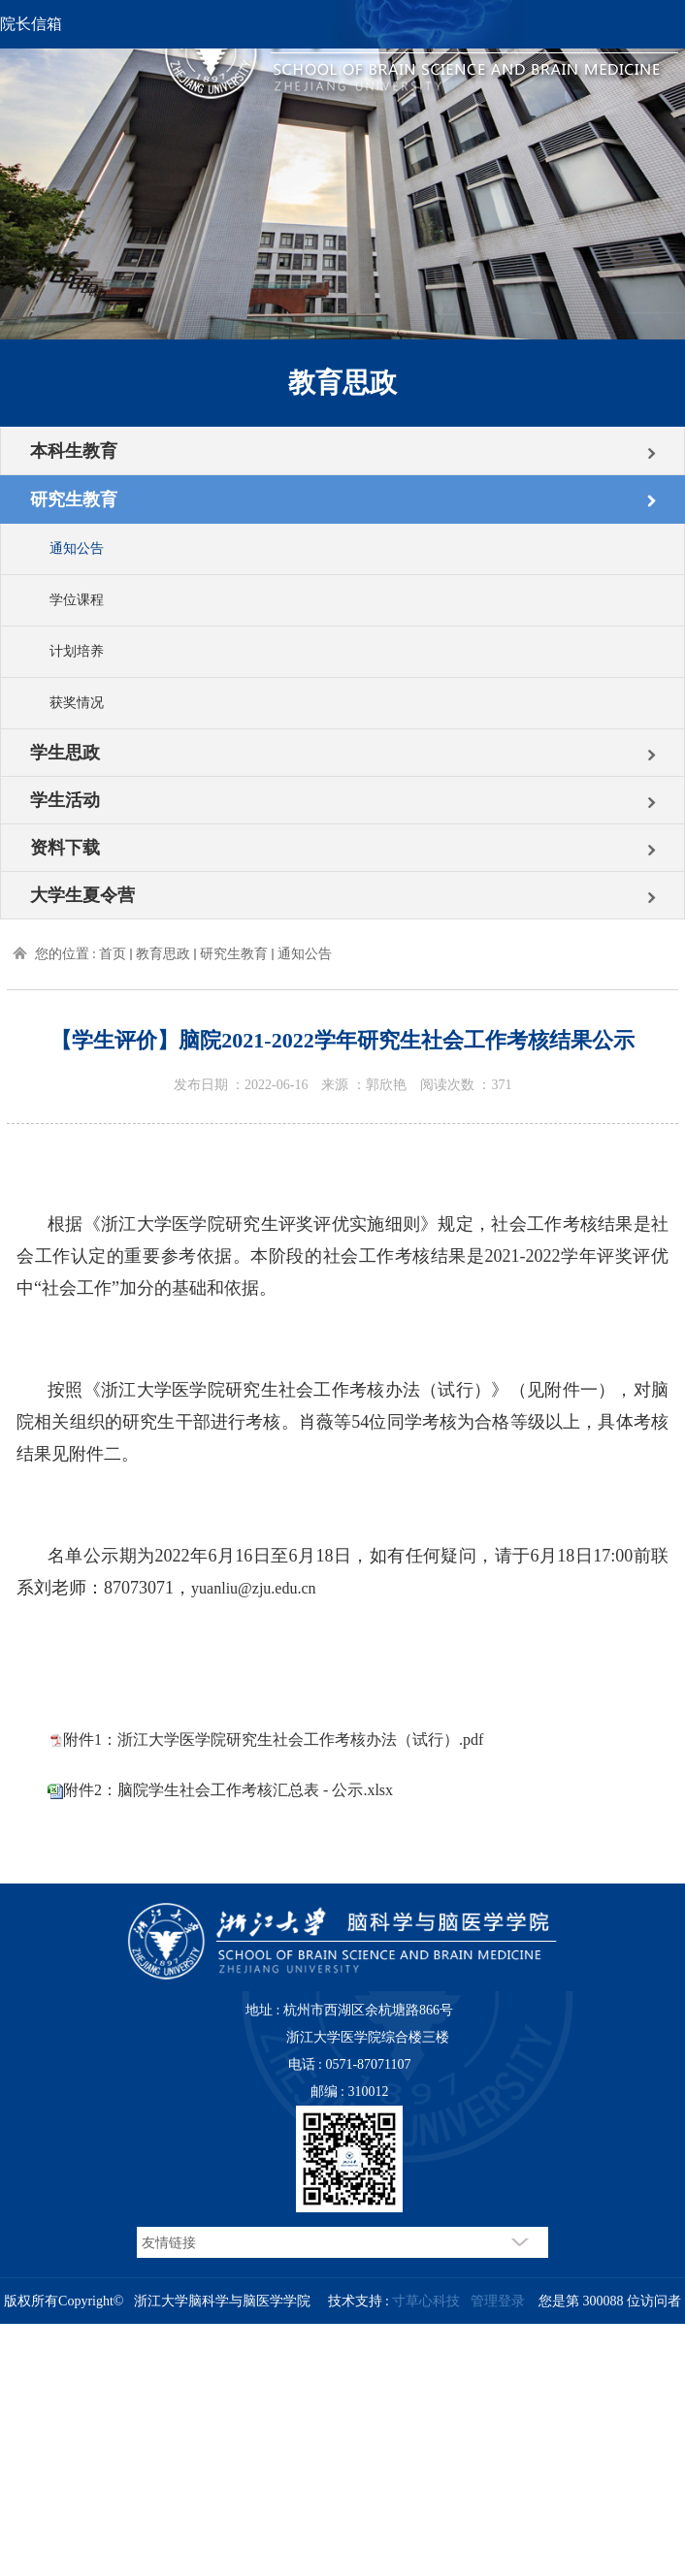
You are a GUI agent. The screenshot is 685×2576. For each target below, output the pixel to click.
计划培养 (76, 651)
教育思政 (163, 954)
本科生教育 (73, 451)
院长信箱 (31, 24)
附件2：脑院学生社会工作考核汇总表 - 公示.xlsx (228, 1790)
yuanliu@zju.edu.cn (253, 1588)
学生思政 (65, 752)
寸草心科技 (426, 2301)
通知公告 (76, 548)
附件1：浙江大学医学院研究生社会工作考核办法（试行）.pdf (273, 1739)
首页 (112, 954)
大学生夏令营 (82, 895)
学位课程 (76, 600)
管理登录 (498, 2301)
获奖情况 (76, 702)
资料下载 (65, 847)
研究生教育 (73, 499)
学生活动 (65, 800)
